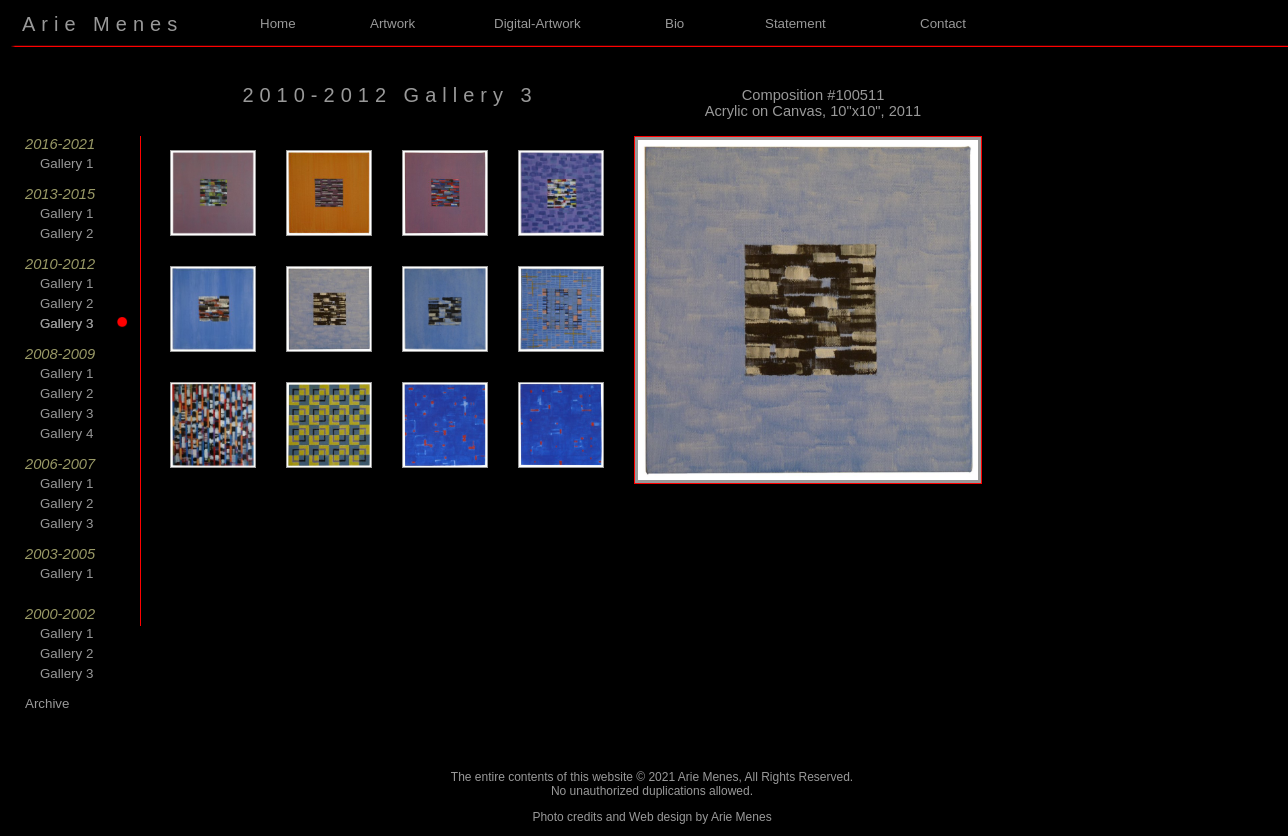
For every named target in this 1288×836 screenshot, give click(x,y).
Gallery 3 (78, 323)
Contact (943, 23)
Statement (795, 23)
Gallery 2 (66, 233)
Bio (674, 23)
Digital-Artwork (537, 23)
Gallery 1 (66, 163)
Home (278, 23)
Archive (47, 703)
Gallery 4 (66, 433)
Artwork (392, 23)
